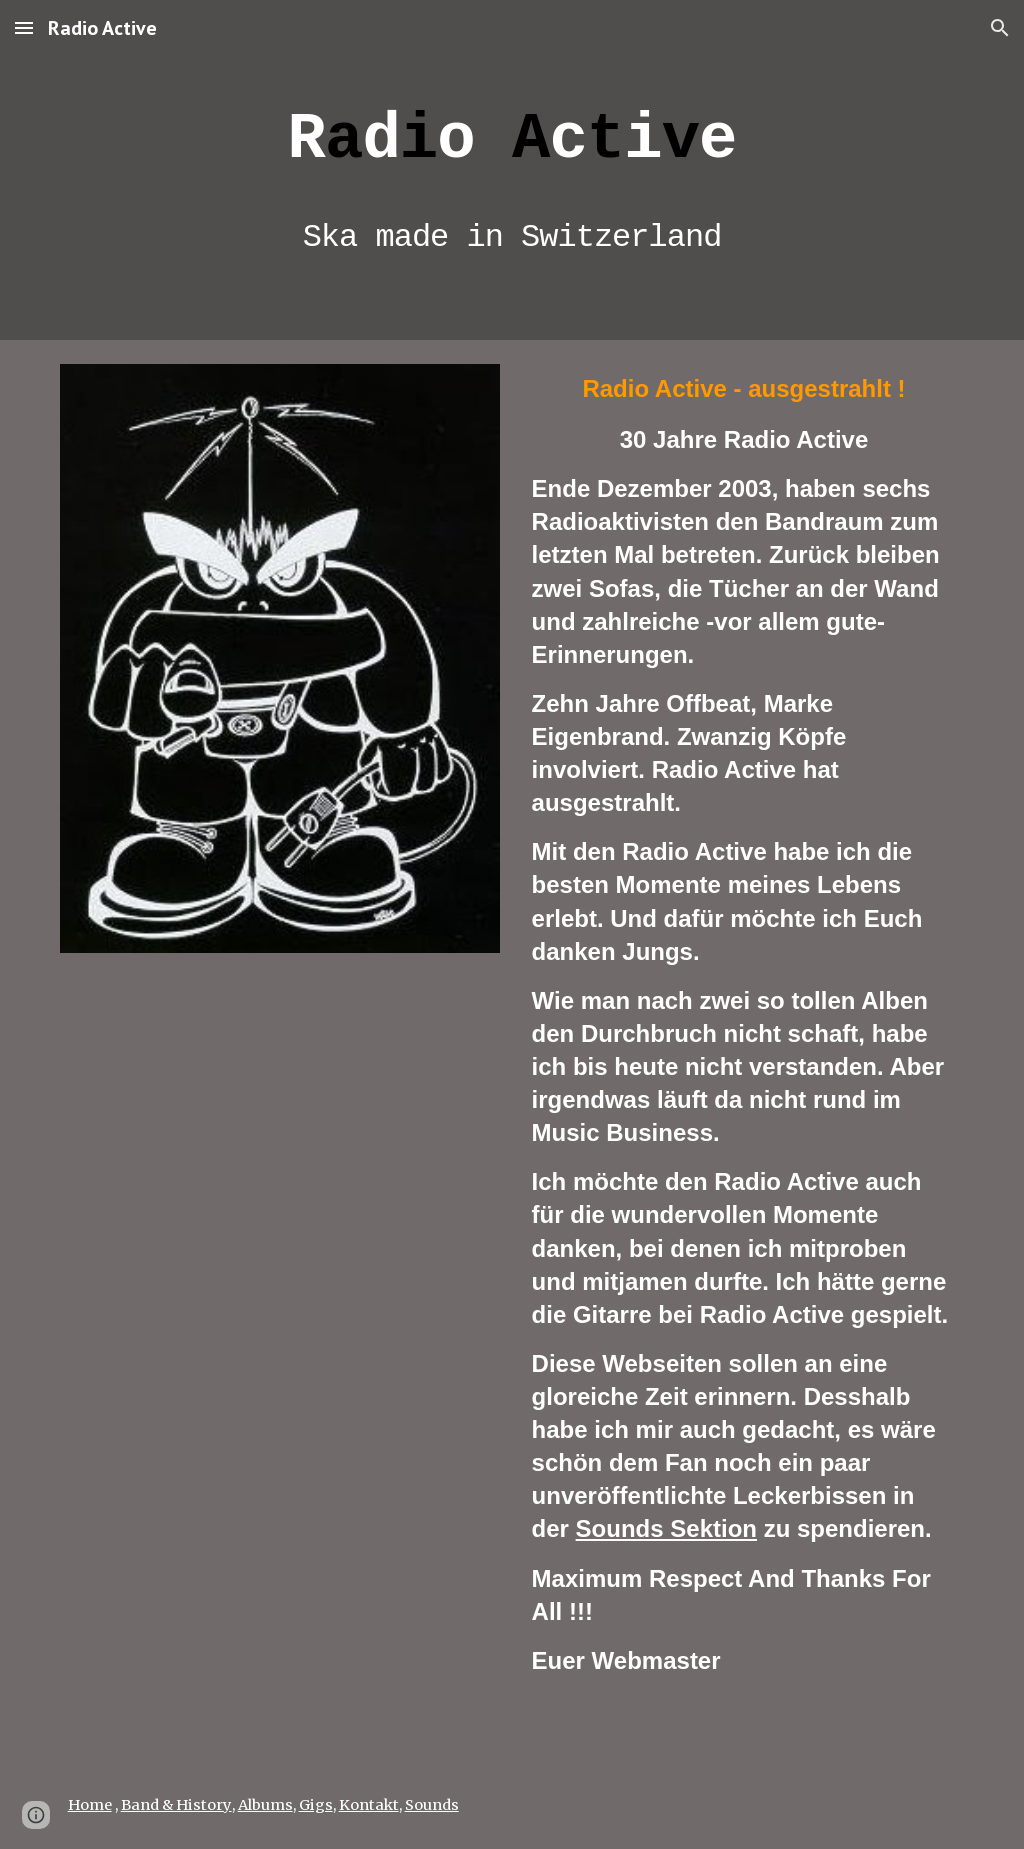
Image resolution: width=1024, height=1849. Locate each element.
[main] (512, 170)
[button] (24, 27)
